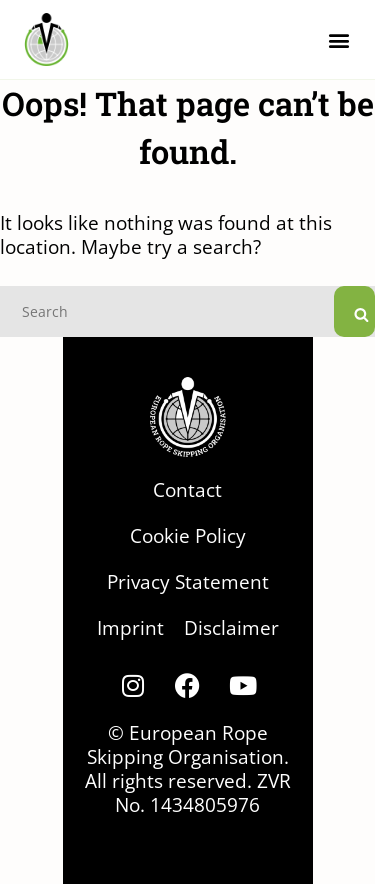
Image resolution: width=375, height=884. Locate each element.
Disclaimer (231, 627)
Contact (187, 489)
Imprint (130, 627)
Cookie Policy (188, 535)
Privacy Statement (188, 581)
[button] (338, 39)
